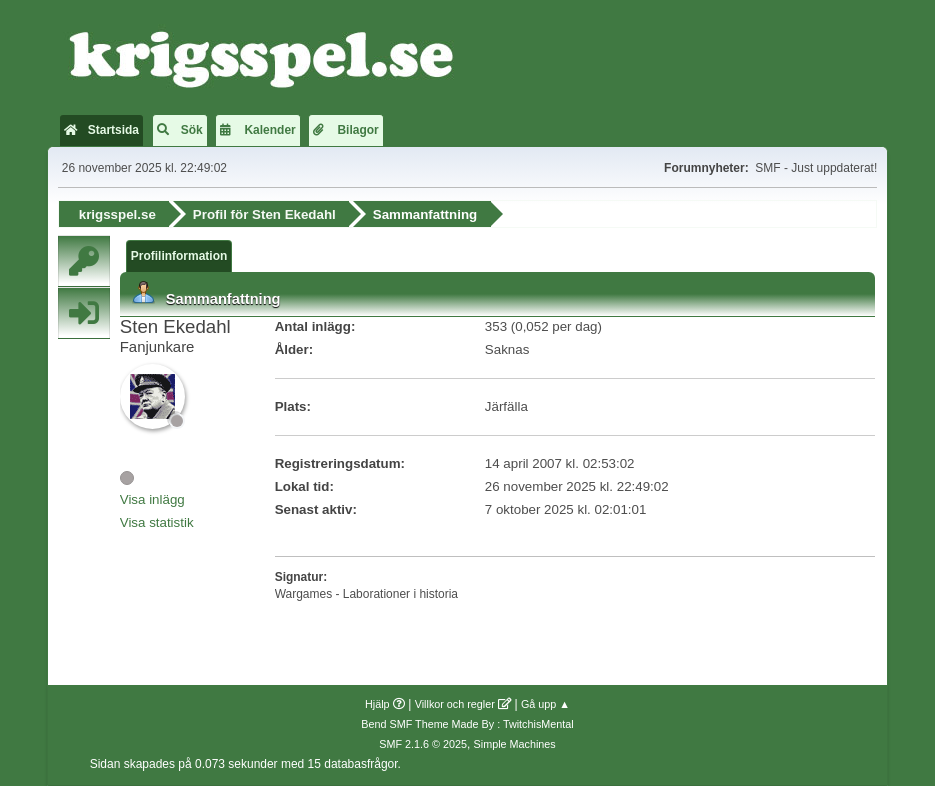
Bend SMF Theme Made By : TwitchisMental (467, 724)
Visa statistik (157, 522)
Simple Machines (515, 744)
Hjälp (377, 704)
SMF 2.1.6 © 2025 (423, 744)
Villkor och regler (455, 704)
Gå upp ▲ (545, 704)
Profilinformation (179, 256)
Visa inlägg (152, 499)
